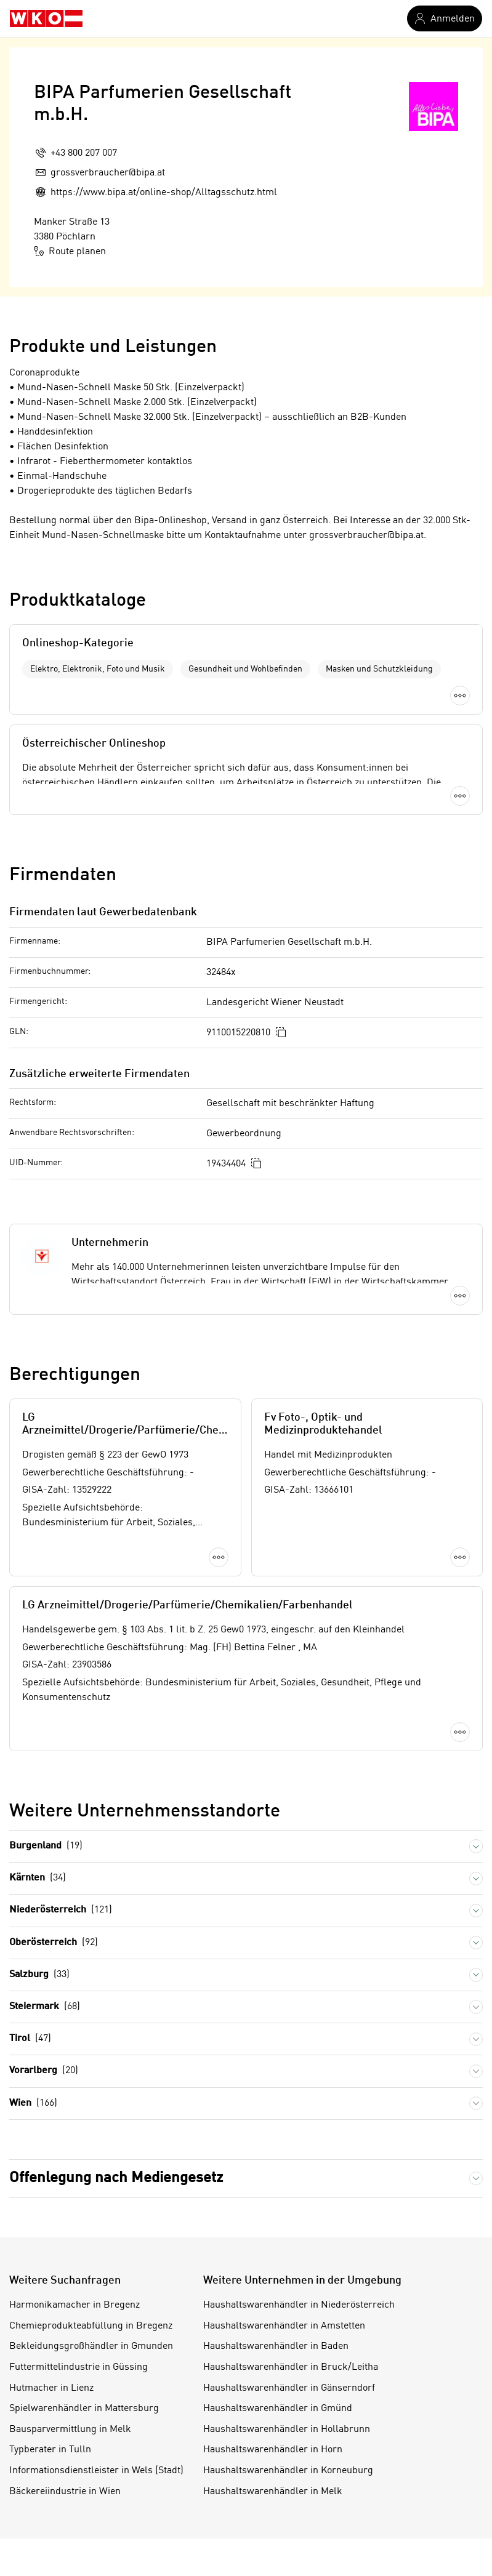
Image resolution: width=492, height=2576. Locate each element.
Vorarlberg (43, 2071)
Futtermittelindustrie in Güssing (78, 2367)
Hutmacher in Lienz (51, 2388)
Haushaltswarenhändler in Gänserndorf (289, 2388)
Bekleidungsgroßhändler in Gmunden (91, 2346)
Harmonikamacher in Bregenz (74, 2305)
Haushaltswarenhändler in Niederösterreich (299, 2305)
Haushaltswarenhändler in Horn (272, 2450)
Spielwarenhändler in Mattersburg (84, 2408)
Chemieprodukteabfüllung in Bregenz (90, 2326)
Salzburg (39, 1975)
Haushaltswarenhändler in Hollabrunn (286, 2429)
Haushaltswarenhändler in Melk (272, 2492)
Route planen (70, 251)
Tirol (30, 2039)
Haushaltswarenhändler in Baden (276, 2346)
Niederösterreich (60, 1910)
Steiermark (44, 2007)
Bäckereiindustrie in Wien (65, 2492)
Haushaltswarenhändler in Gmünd (277, 2408)
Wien (33, 2103)
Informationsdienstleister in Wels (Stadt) (96, 2471)
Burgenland (46, 1846)
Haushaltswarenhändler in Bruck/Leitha (290, 2367)
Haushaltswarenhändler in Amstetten (284, 2326)
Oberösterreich (53, 1943)
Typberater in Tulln (50, 2450)
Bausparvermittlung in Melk (70, 2429)
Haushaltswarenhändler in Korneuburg (288, 2471)
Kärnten (37, 1878)
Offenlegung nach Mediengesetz (116, 2178)
